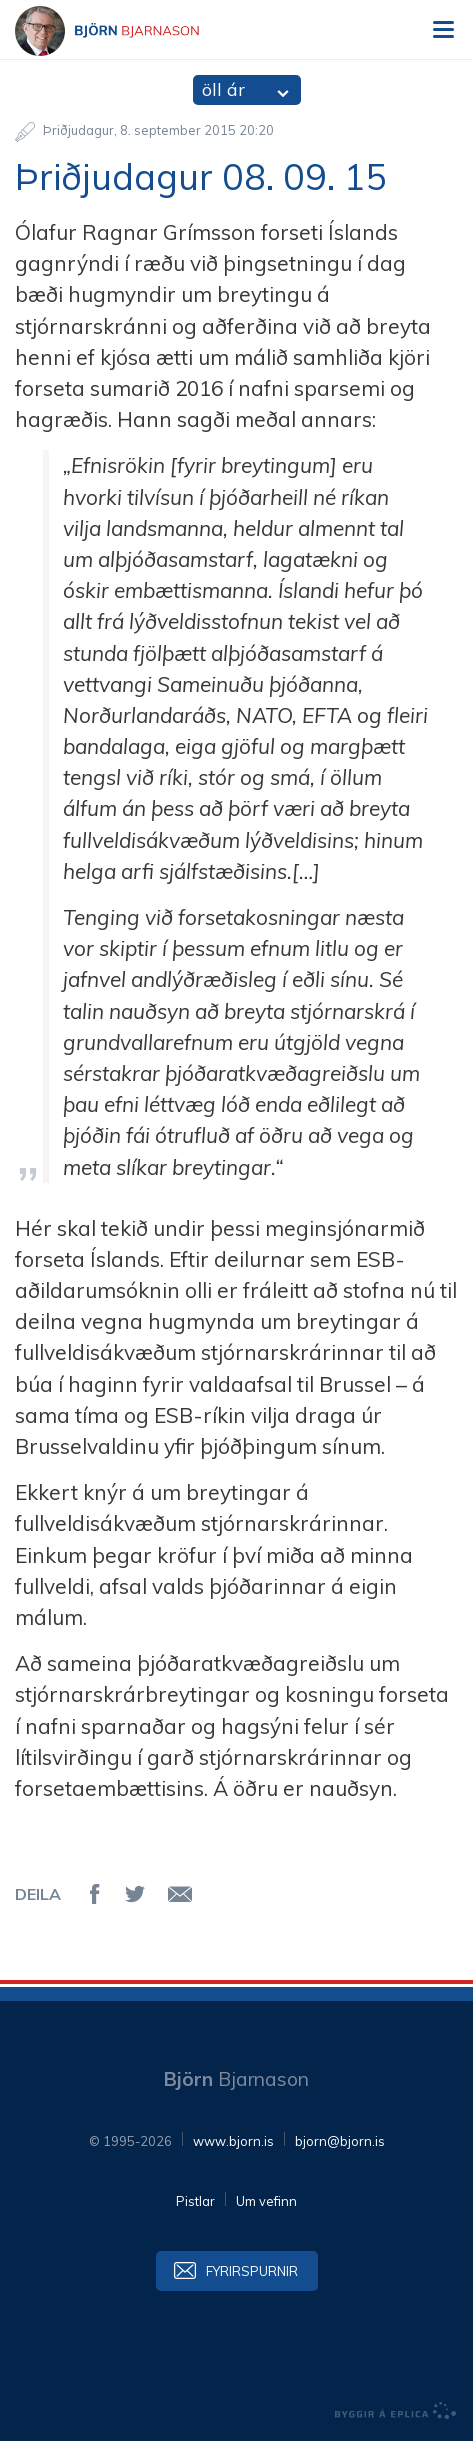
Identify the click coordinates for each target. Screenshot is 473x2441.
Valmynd (443, 30)
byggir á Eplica (396, 2411)
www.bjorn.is (233, 2141)
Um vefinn (266, 2201)
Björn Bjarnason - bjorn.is (125, 31)
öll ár (223, 89)
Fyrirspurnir (252, 2271)
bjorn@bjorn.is (340, 2141)
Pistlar (195, 2201)
